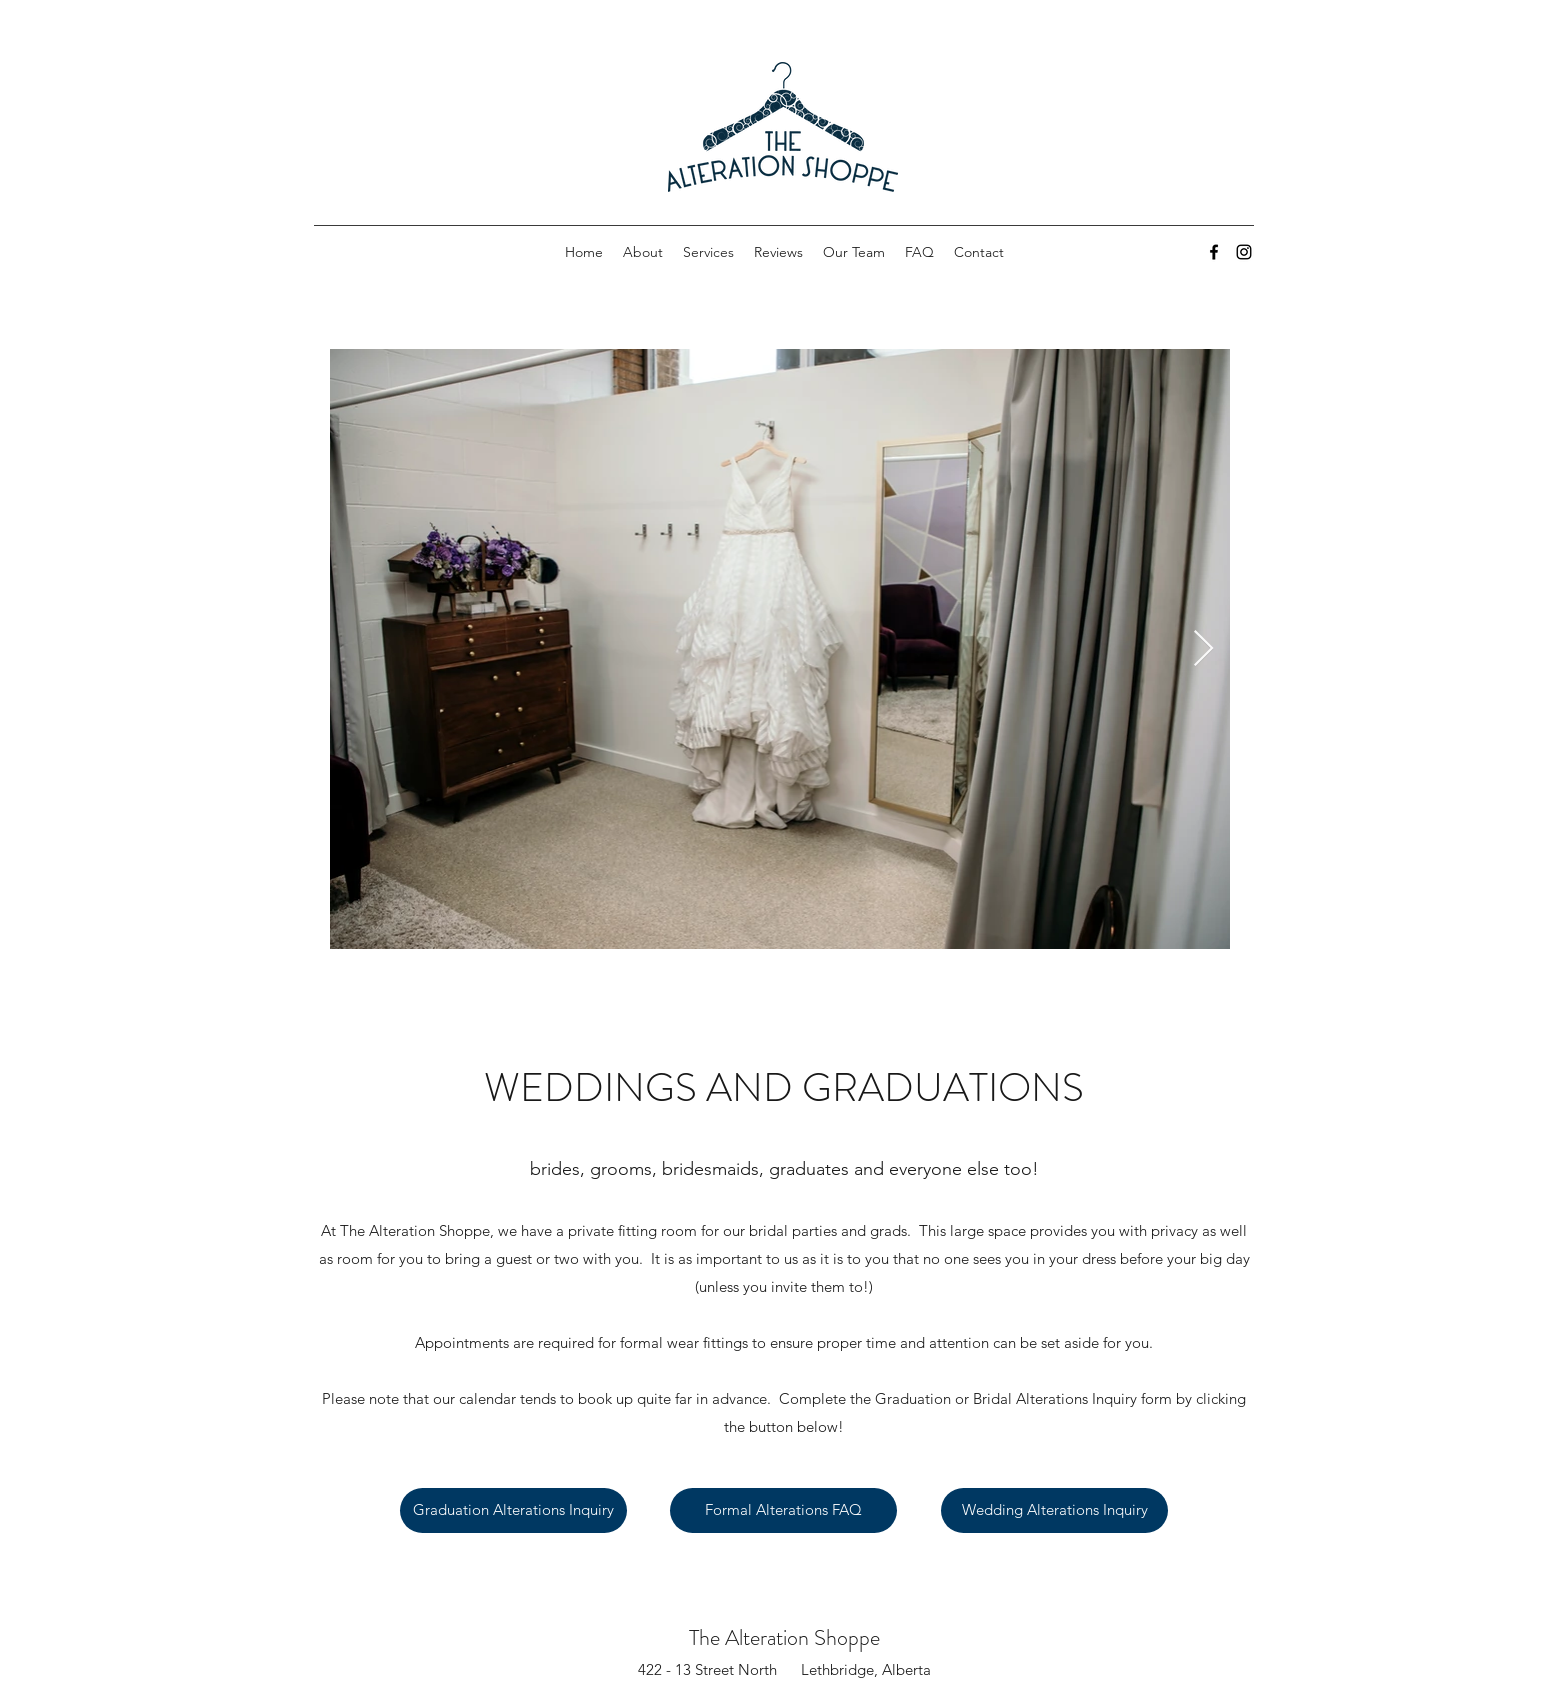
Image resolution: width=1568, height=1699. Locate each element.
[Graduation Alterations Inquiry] (513, 1510)
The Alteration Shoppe (784, 1637)
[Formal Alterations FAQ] (783, 1510)
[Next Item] (1203, 649)
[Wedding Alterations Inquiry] (1054, 1510)
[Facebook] (1214, 252)
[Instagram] (1244, 252)
